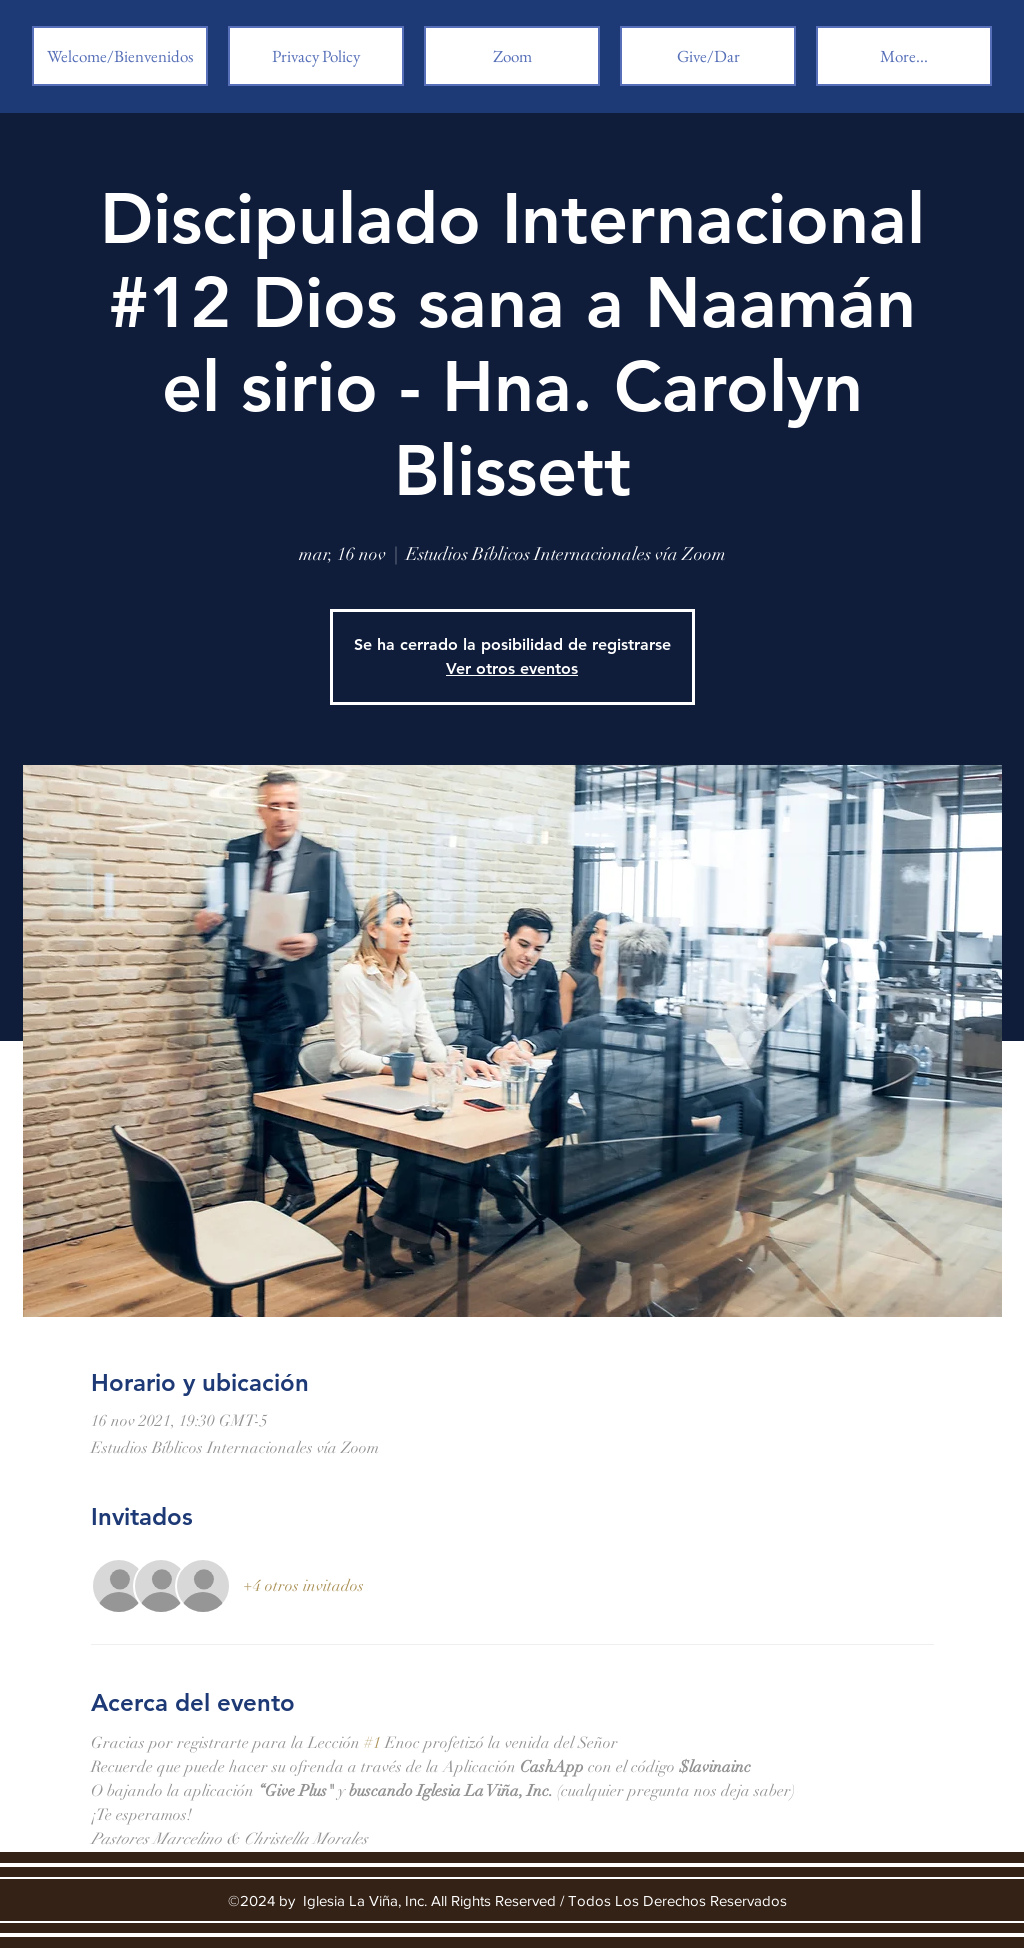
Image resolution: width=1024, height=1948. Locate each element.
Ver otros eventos (512, 668)
